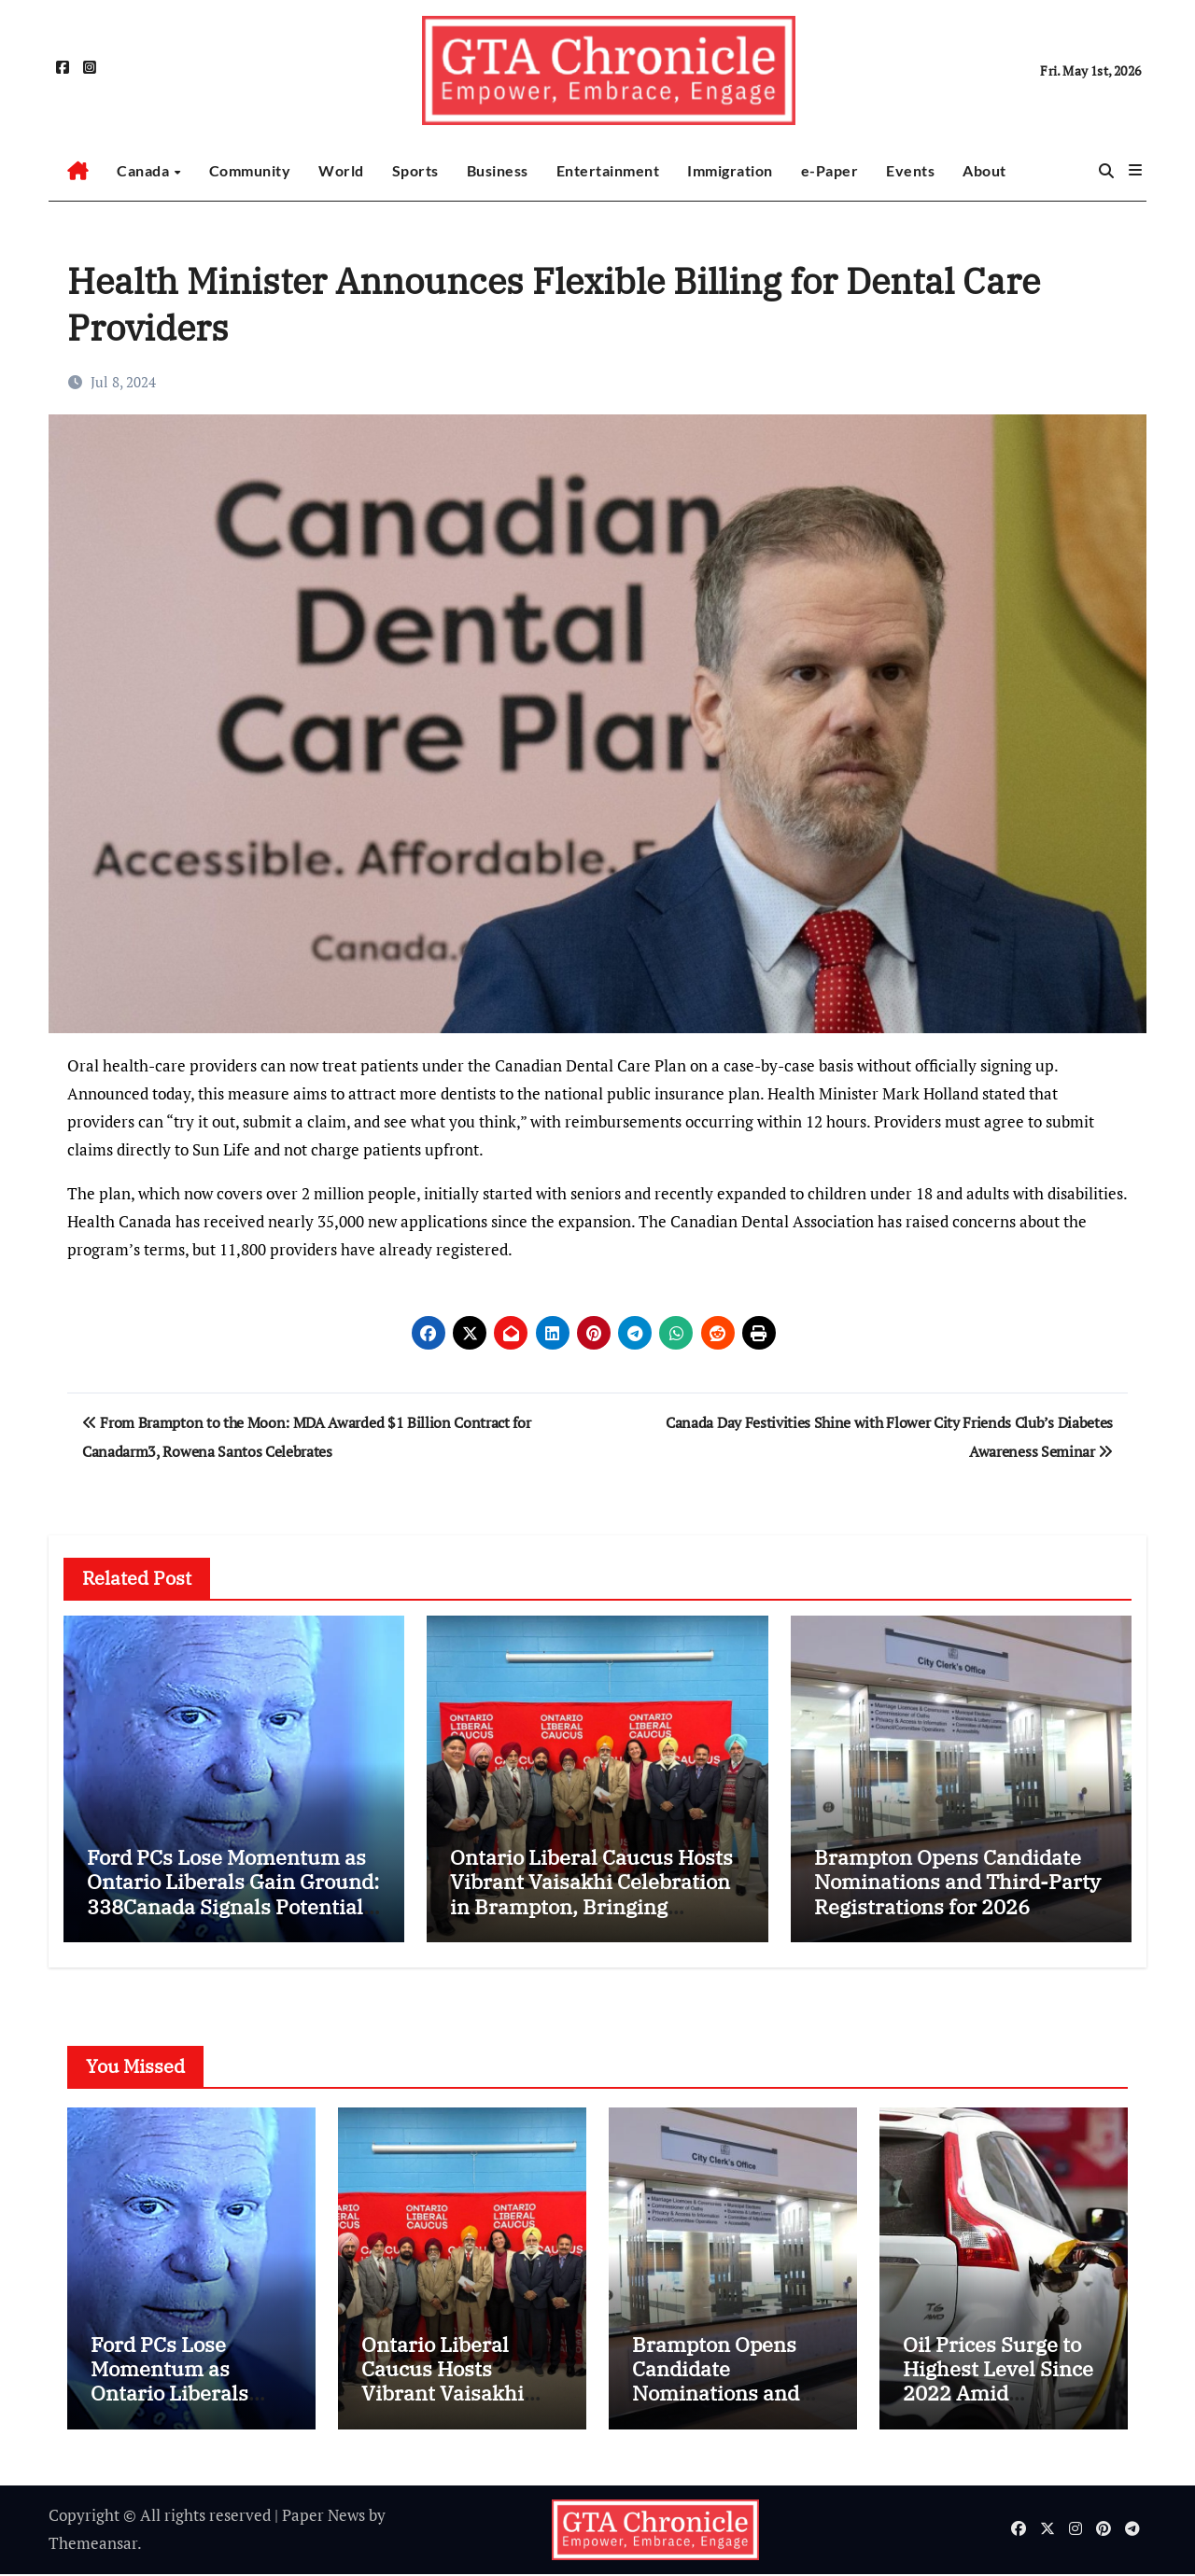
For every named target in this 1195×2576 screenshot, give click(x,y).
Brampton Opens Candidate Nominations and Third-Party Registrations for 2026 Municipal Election (957, 1893)
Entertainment (608, 170)
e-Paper (830, 170)
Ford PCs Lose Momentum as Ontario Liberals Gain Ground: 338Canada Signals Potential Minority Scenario (233, 1893)
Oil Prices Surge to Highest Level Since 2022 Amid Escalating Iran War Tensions (998, 2395)
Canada (145, 170)
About (984, 170)
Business (497, 170)
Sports (415, 170)
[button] (1135, 170)
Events (910, 170)
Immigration (730, 170)
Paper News (323, 2516)
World (341, 170)
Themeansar (93, 2545)
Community (250, 170)
